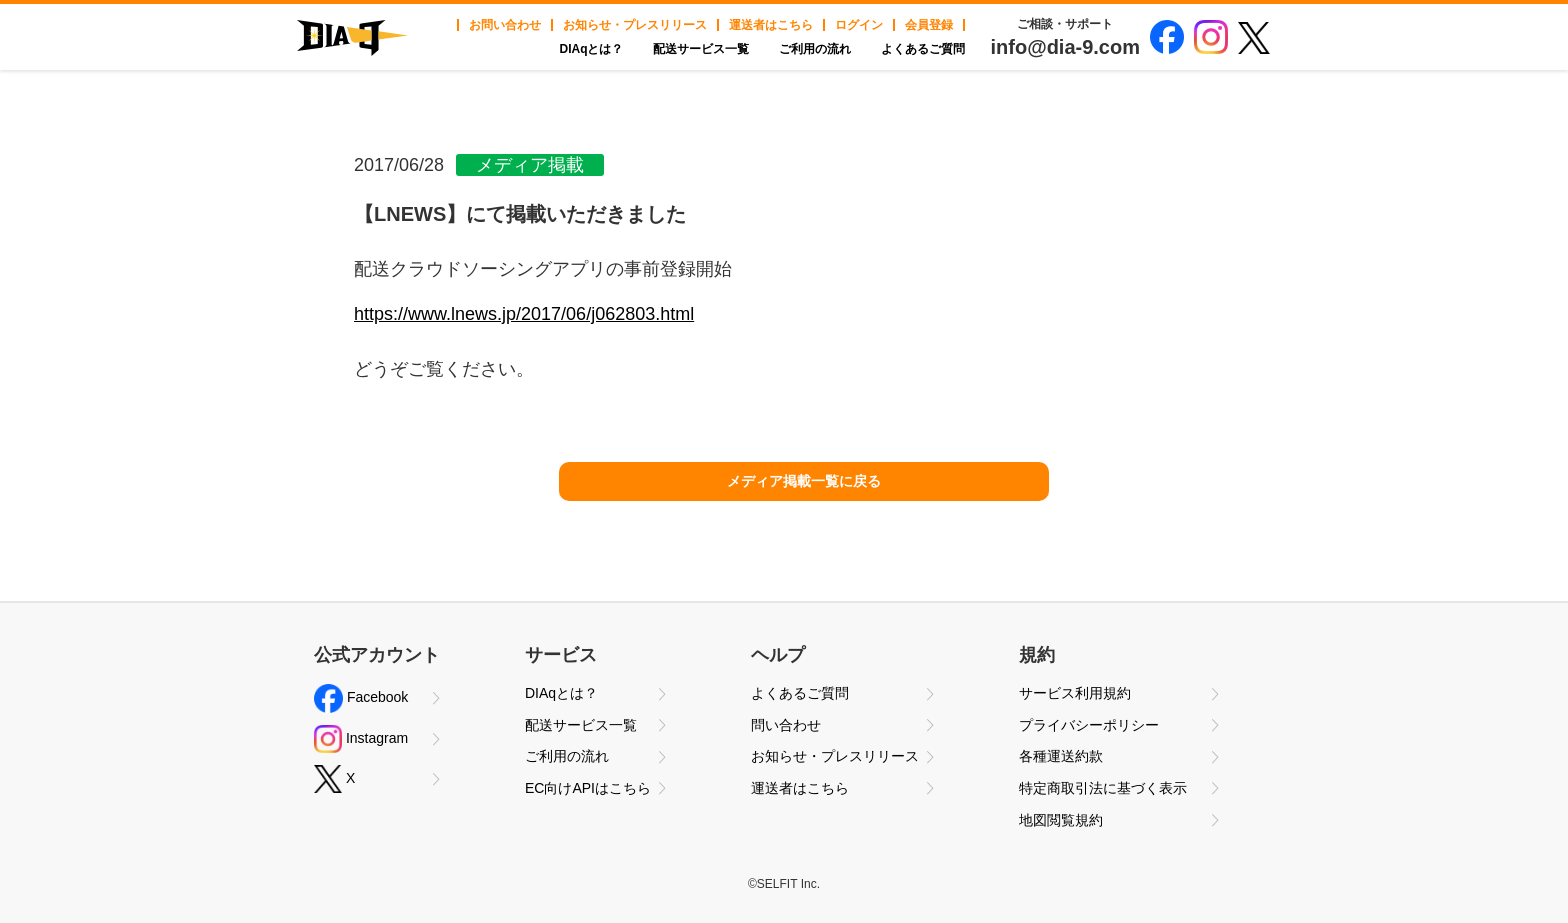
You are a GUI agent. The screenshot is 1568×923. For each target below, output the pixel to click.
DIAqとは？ (591, 49)
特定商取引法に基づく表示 (1103, 788)
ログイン (859, 25)
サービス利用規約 (1075, 693)
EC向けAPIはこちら (588, 788)
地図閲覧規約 (1061, 820)
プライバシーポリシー (1089, 725)
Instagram (361, 739)
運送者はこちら (771, 25)
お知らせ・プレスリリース (635, 25)
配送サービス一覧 (701, 49)
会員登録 (929, 25)
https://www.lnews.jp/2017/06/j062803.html (524, 314)
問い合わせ (786, 725)
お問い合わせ (505, 25)
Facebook (361, 698)
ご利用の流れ (815, 49)
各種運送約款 (1061, 756)
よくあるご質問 (923, 49)
